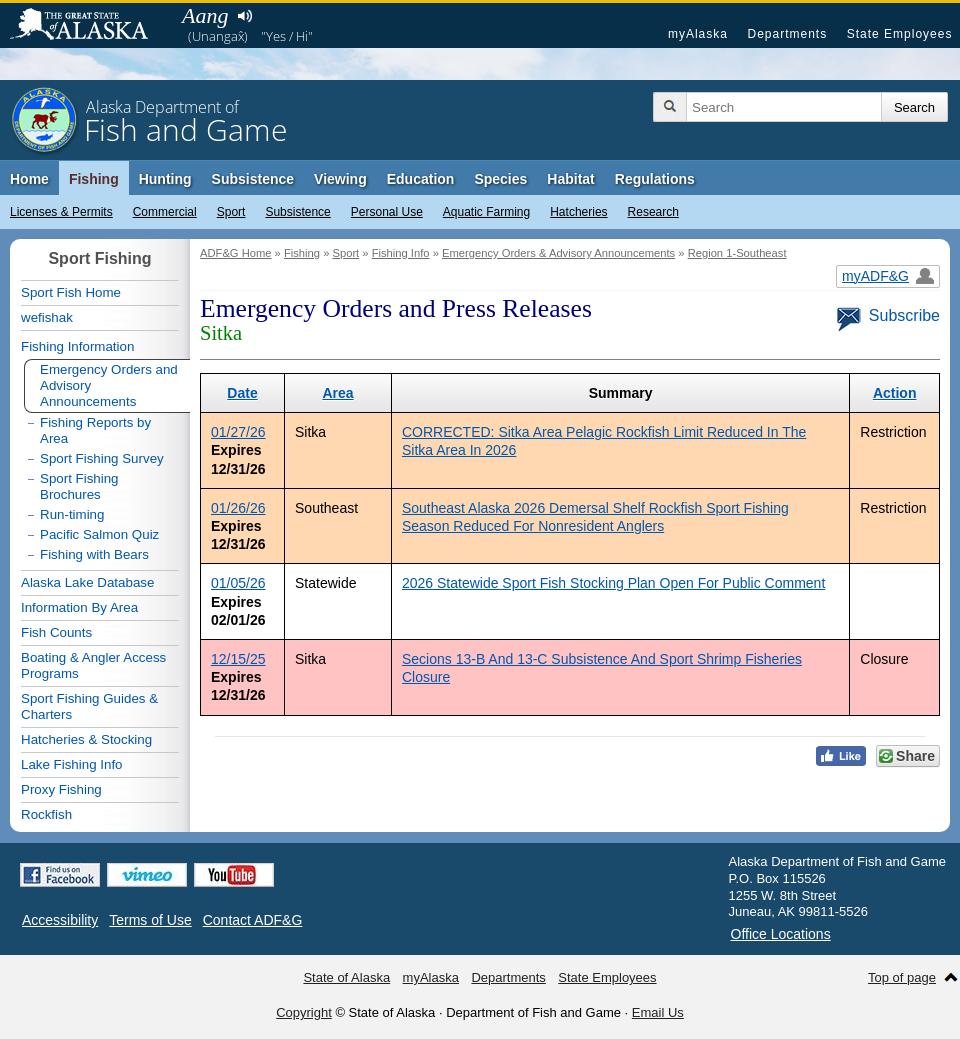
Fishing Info (401, 253)
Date (242, 393)
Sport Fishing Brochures (79, 486)
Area (337, 393)
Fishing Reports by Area (95, 430)
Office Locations (781, 934)
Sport (231, 212)
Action (895, 393)
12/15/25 (238, 659)
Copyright (304, 1012)
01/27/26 (238, 432)
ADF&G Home (236, 253)
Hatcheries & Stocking (86, 739)
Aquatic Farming (486, 212)
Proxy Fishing (61, 789)
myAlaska (698, 34)
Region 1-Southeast (737, 253)
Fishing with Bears (94, 554)
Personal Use (387, 212)
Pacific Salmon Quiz (99, 534)
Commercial (165, 212)
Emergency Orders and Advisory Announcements (109, 385)
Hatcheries (578, 212)
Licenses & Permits (61, 212)
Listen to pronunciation (244, 16)
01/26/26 (238, 508)
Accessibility (60, 920)
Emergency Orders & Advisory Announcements (558, 253)
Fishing (94, 179)
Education (421, 179)
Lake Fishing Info (72, 764)
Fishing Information (77, 346)
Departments (787, 34)
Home (29, 179)
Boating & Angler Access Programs (93, 665)
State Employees (900, 34)
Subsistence (297, 212)
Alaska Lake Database (87, 582)
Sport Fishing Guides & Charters (89, 706)
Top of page (902, 977)
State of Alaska (89, 26)
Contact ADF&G (253, 920)
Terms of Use (150, 920)
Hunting (165, 179)
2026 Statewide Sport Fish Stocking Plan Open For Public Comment (613, 583)
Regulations (655, 179)
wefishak (47, 317)
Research (653, 212)
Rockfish (46, 814)
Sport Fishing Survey (102, 458)
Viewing (340, 179)
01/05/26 (238, 583)
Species (500, 179)
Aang (205, 15)
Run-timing (72, 514)
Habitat (570, 179)
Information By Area (79, 607)
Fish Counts (56, 632)
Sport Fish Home (71, 292)
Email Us (658, 1012)
